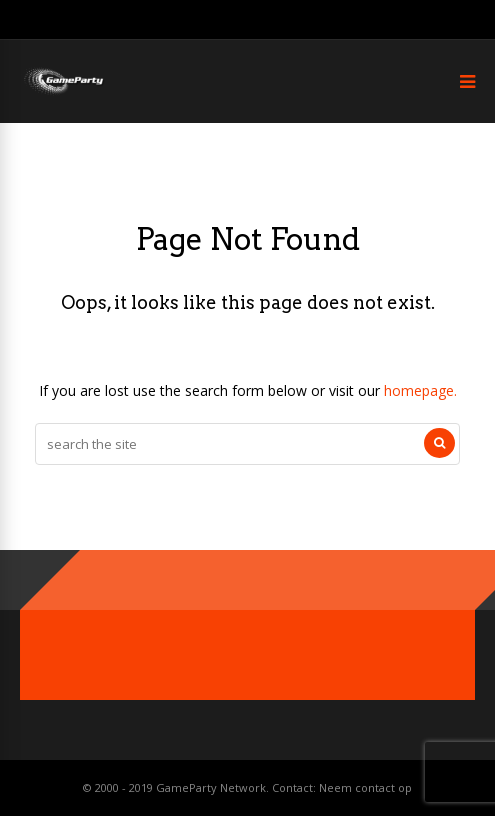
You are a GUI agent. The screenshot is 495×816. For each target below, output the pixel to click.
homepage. (420, 390)
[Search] (439, 443)
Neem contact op (365, 787)
